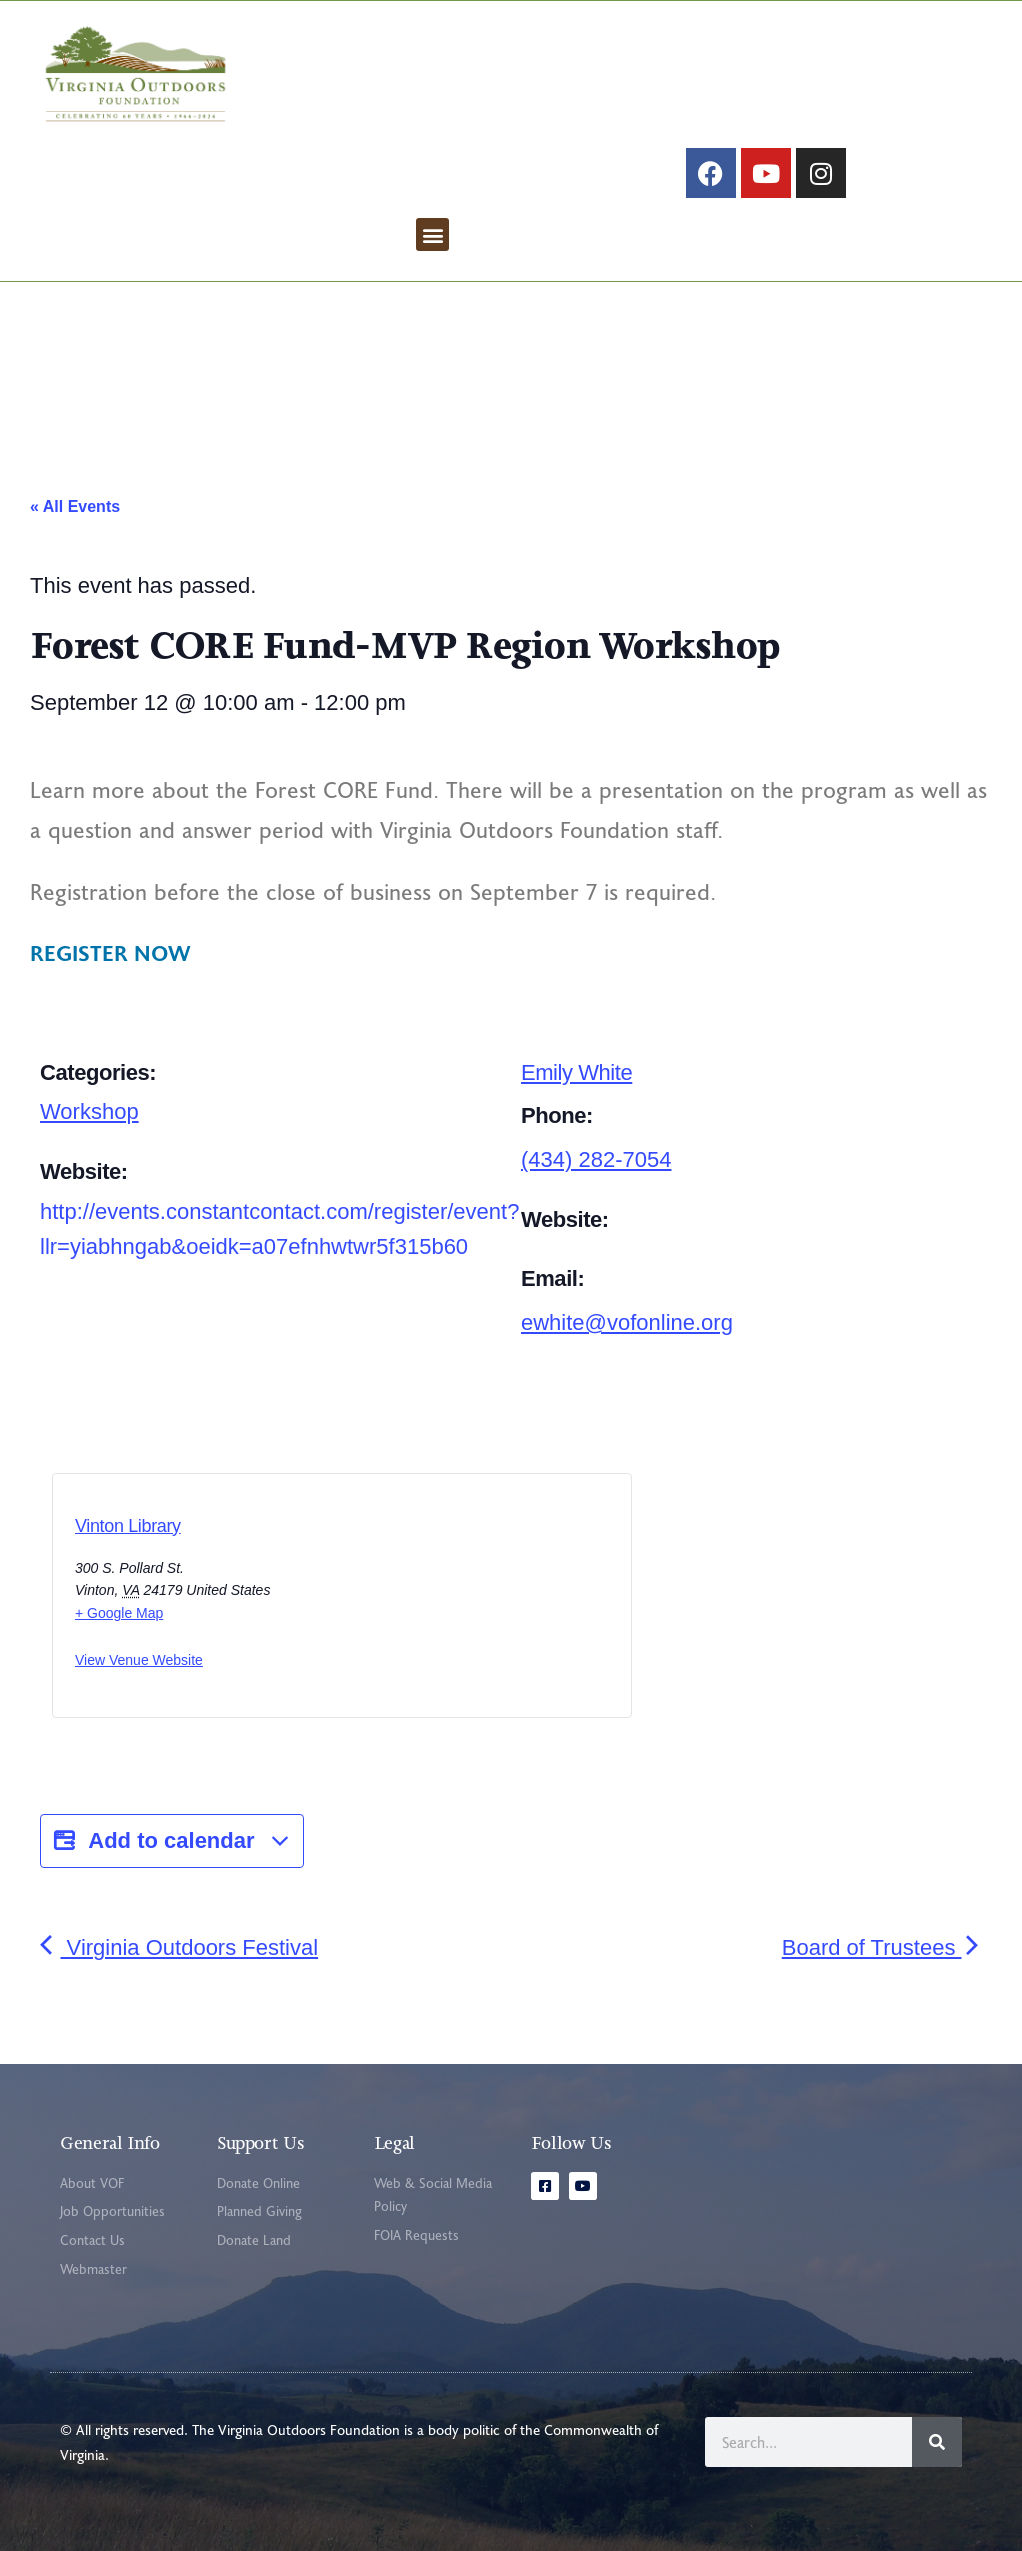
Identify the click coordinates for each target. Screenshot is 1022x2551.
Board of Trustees (882, 1947)
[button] (432, 234)
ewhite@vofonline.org (627, 1322)
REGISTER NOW (110, 952)
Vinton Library (128, 1526)
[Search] (937, 2442)
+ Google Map (119, 1613)
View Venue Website (139, 1660)
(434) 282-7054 (596, 1159)
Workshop (89, 1111)
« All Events (75, 506)
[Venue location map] (426, 1602)
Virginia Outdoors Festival (179, 1947)
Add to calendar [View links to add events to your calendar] (172, 1841)
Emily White (576, 1072)
